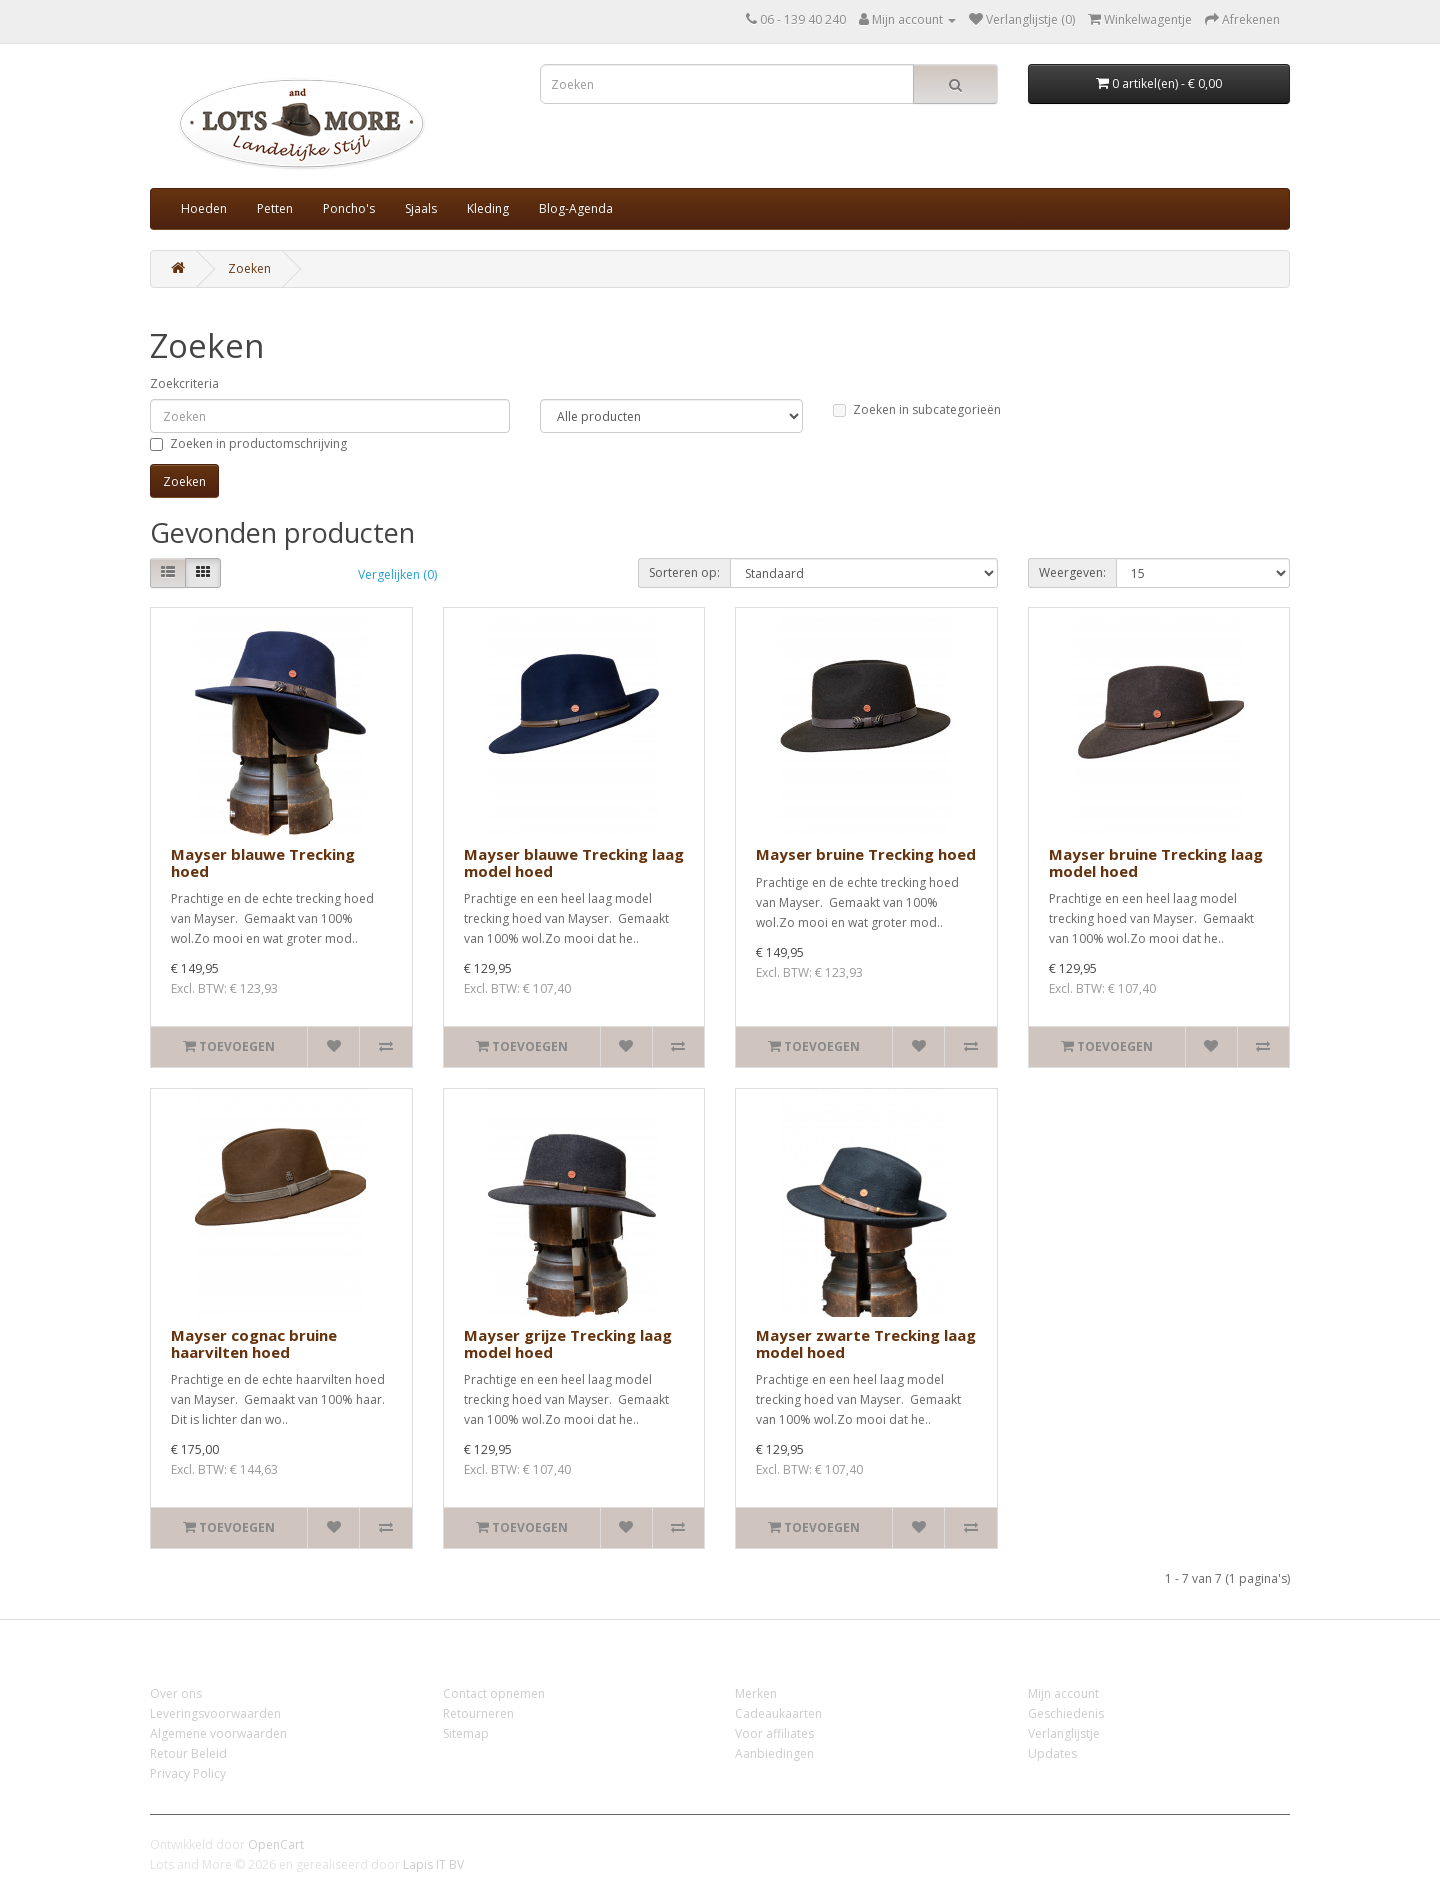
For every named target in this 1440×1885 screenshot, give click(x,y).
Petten (275, 208)
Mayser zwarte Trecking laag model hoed (866, 1343)
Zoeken (249, 268)
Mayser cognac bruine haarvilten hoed (254, 1343)
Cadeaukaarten (778, 1713)
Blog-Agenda (576, 208)
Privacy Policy (188, 1773)
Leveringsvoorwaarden (215, 1713)
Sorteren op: (684, 572)
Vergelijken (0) (397, 574)
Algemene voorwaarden (218, 1733)
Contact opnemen (494, 1693)
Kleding (488, 208)
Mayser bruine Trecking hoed (866, 854)
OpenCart (276, 1844)
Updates (1052, 1753)
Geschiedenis (1066, 1713)
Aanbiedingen (774, 1753)
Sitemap (466, 1733)
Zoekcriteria (184, 383)
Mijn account (1063, 1693)
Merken (756, 1693)
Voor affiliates (774, 1733)
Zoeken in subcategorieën (917, 409)
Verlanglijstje (1064, 1733)
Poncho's (349, 208)
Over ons (176, 1693)
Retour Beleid (188, 1753)
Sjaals (421, 208)
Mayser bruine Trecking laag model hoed (1156, 862)
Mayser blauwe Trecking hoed (263, 862)
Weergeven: (1072, 572)
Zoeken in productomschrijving (248, 443)
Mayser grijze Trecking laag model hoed (568, 1343)
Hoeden (204, 208)
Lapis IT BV (433, 1864)
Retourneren (478, 1713)
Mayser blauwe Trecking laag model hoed (574, 862)
